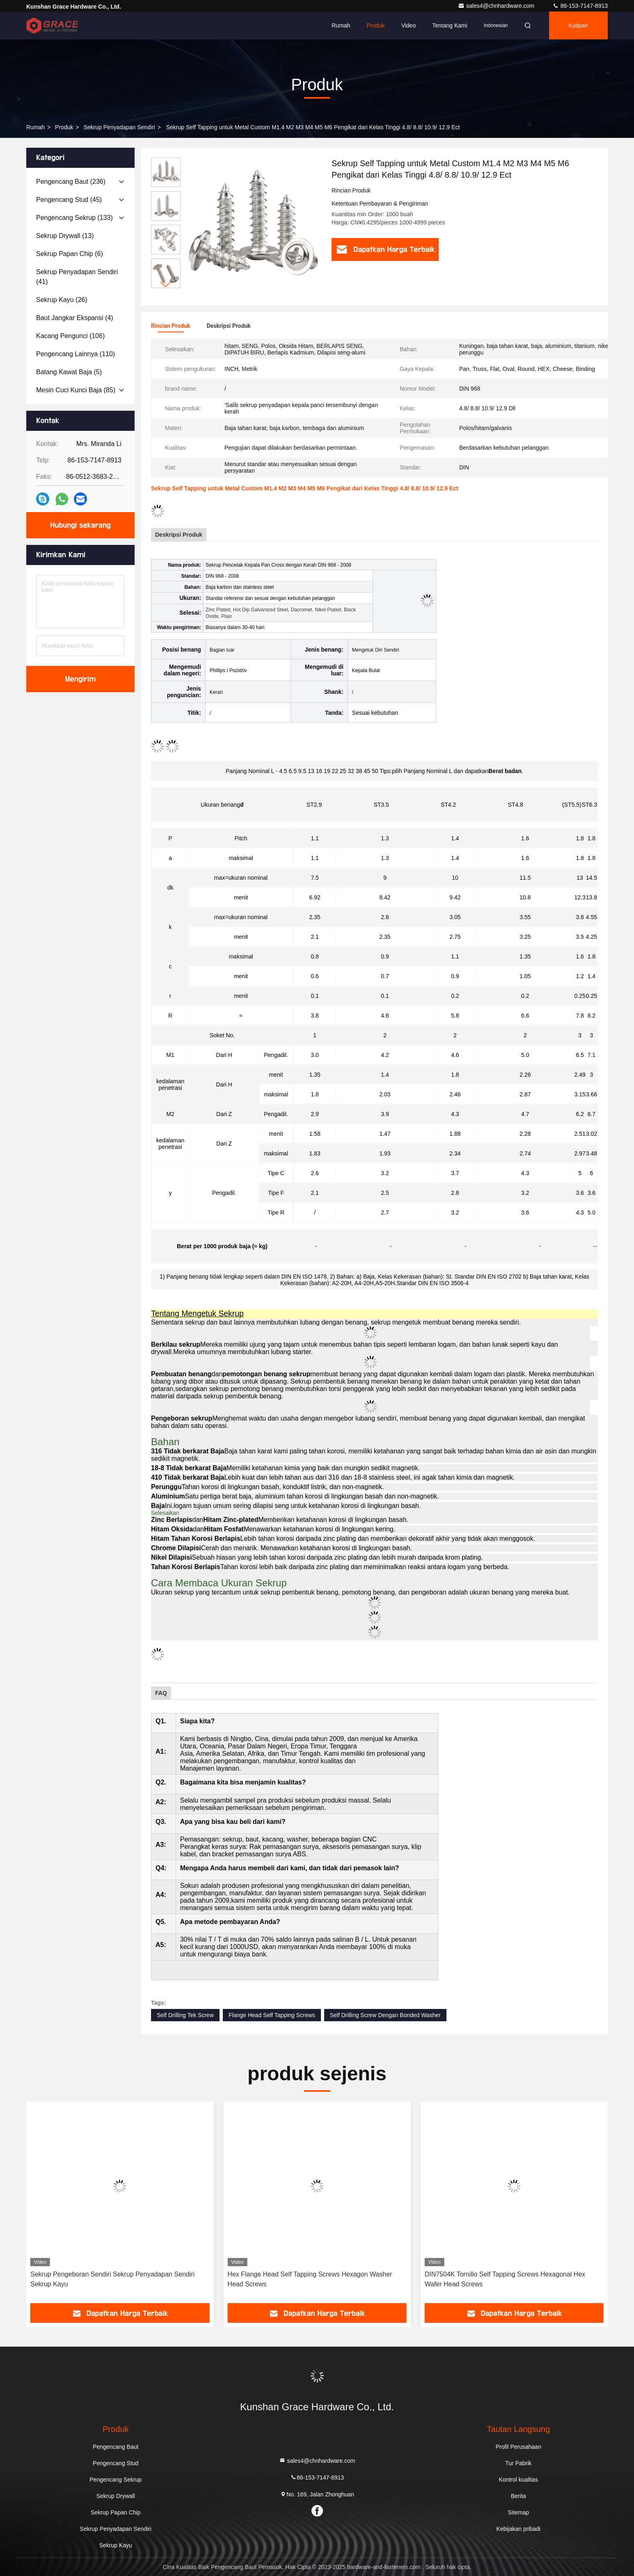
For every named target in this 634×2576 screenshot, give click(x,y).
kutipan (578, 25)
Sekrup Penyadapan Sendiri (119, 127)
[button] (166, 284)
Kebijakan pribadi (518, 2529)
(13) (65, 235)
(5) (69, 371)
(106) (70, 335)
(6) (69, 253)
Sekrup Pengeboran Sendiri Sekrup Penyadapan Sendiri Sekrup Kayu (309, 2279)
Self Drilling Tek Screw (185, 2015)
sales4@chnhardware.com (497, 5)
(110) (75, 353)
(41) (77, 276)
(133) (74, 217)
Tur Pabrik (518, 2463)
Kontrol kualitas (518, 2479)
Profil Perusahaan (518, 2446)
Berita (518, 2496)
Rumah (341, 25)
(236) (70, 181)
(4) (74, 317)
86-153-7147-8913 (580, 5)
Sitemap (518, 2512)
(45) (69, 199)
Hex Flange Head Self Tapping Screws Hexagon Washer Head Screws (507, 2279)
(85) (75, 390)
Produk (375, 25)
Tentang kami (449, 25)
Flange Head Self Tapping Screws (272, 2015)
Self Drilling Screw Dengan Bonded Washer (385, 2015)
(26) (61, 299)
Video (408, 25)
